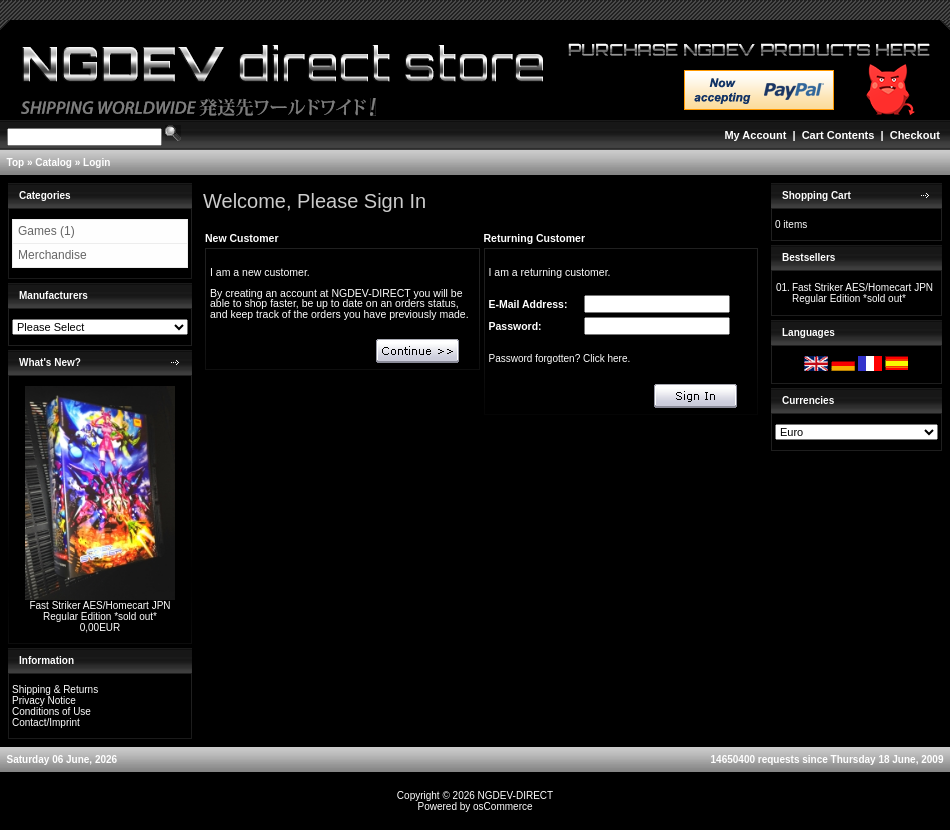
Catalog (53, 162)
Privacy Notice (44, 700)
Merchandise (52, 255)
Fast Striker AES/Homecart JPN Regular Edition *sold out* (99, 611)
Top (16, 162)
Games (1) (46, 231)
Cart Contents (838, 135)
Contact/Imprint (46, 722)
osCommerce (502, 806)
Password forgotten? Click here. (560, 358)
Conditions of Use (51, 711)
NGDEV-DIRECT (516, 795)
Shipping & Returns (55, 689)
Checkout (915, 135)
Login (96, 162)
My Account (755, 135)
